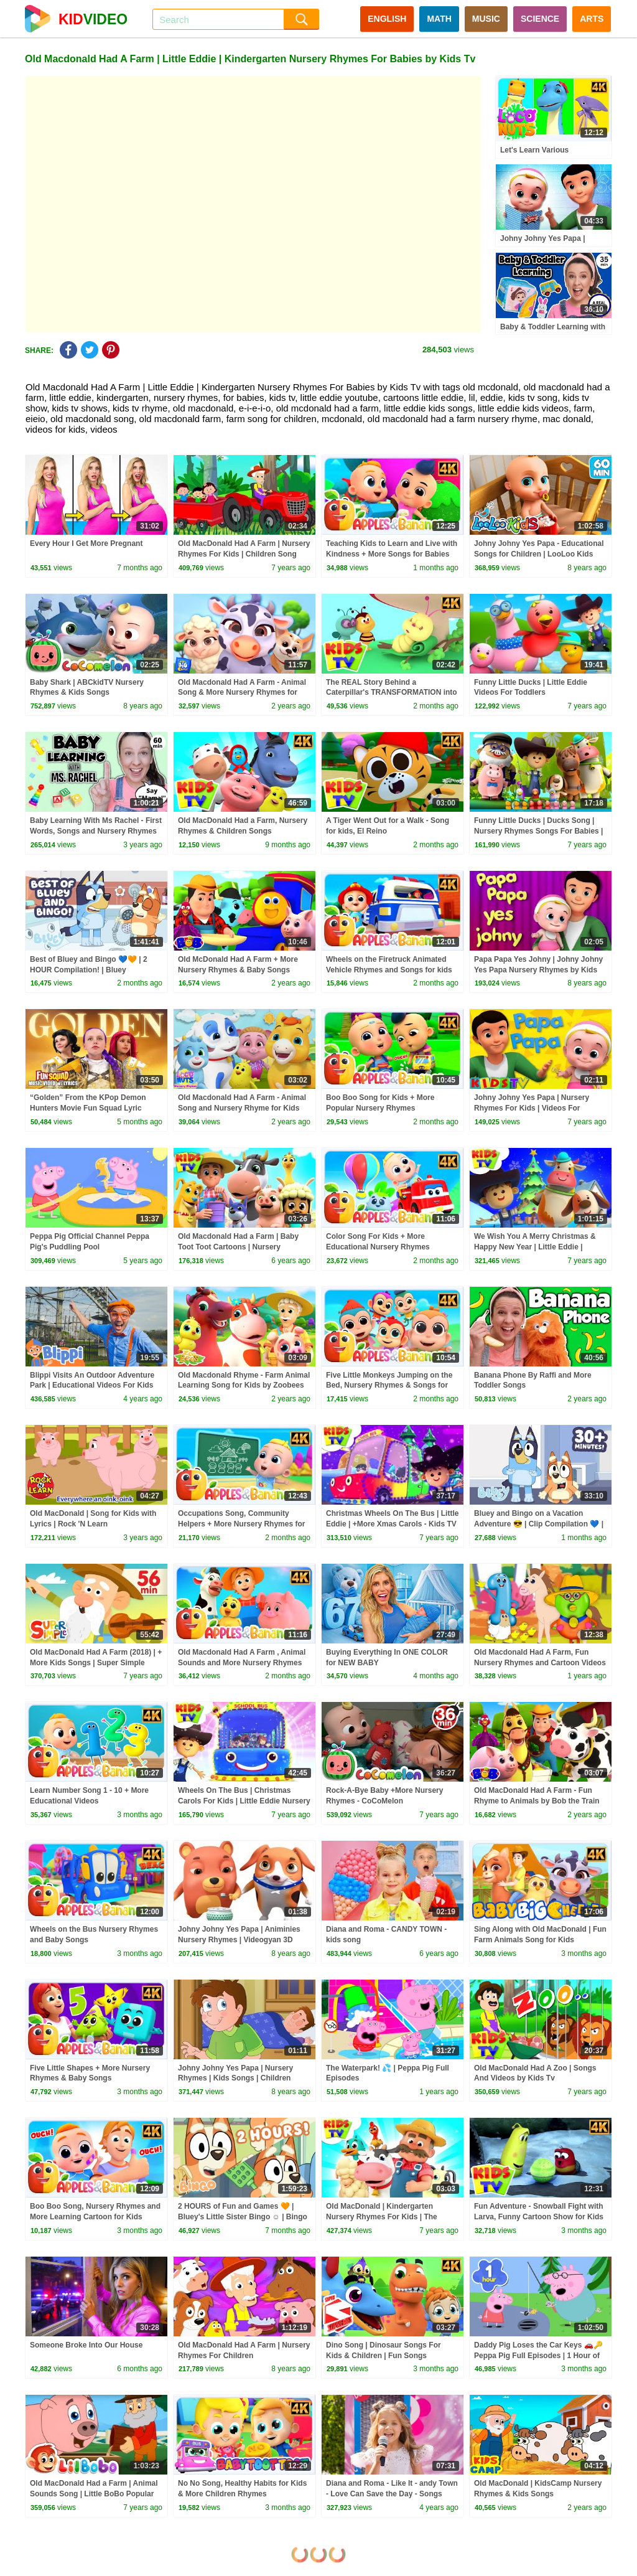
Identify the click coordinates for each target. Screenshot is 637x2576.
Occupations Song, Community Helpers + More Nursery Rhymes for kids (241, 1524)
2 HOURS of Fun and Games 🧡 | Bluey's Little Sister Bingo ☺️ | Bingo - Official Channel (242, 2217)
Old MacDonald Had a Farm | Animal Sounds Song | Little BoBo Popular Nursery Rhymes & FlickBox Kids (94, 2494)
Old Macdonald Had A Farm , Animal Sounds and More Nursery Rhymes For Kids (241, 1663)
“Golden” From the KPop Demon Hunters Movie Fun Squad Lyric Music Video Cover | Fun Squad (88, 1108)
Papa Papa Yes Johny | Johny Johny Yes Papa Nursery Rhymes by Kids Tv (538, 970)
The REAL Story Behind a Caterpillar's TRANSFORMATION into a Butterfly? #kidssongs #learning (391, 693)
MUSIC (486, 19)
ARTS (591, 19)
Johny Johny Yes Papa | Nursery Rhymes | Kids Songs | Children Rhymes (235, 2079)
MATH (439, 19)
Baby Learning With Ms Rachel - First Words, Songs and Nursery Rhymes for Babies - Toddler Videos (96, 831)
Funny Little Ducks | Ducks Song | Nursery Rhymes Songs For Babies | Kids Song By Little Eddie (538, 831)
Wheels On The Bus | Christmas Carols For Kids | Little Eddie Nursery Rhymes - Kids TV (244, 1801)
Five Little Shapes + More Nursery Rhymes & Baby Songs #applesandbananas (90, 2079)
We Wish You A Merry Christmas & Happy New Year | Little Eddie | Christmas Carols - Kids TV (535, 1247)
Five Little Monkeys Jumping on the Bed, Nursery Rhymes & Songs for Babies (389, 1386)
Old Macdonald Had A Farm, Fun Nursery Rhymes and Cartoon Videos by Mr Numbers (540, 1663)
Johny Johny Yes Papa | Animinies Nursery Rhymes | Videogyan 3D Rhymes (239, 1940)
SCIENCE (540, 19)
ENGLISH (387, 19)
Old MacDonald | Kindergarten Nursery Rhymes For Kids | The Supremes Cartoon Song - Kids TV (387, 2217)
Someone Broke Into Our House (86, 2345)
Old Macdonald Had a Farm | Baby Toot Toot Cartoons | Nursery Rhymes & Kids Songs (238, 1247)
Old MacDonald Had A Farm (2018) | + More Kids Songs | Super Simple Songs (96, 1663)
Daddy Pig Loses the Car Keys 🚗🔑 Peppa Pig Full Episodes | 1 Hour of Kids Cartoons (538, 2356)
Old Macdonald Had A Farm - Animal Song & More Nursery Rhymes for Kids (242, 693)
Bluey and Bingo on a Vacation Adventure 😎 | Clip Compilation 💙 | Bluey (538, 1524)
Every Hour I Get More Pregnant (86, 543)
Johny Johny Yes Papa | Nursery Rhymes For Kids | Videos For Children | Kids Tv (531, 1108)
